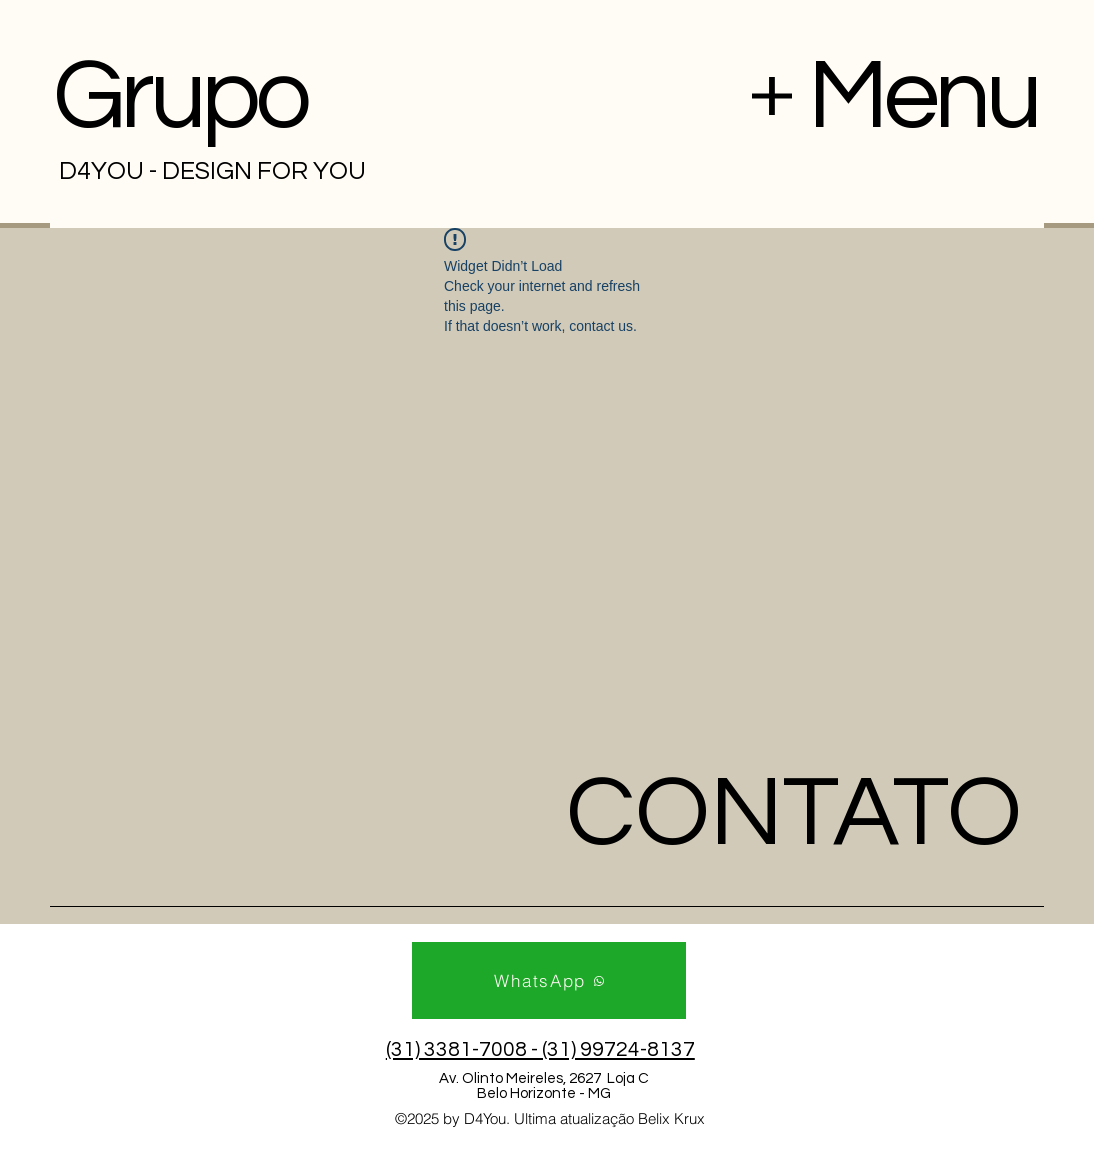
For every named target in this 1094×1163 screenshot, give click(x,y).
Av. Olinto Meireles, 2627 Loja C (544, 1078)
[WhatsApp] (549, 980)
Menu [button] (923, 96)
